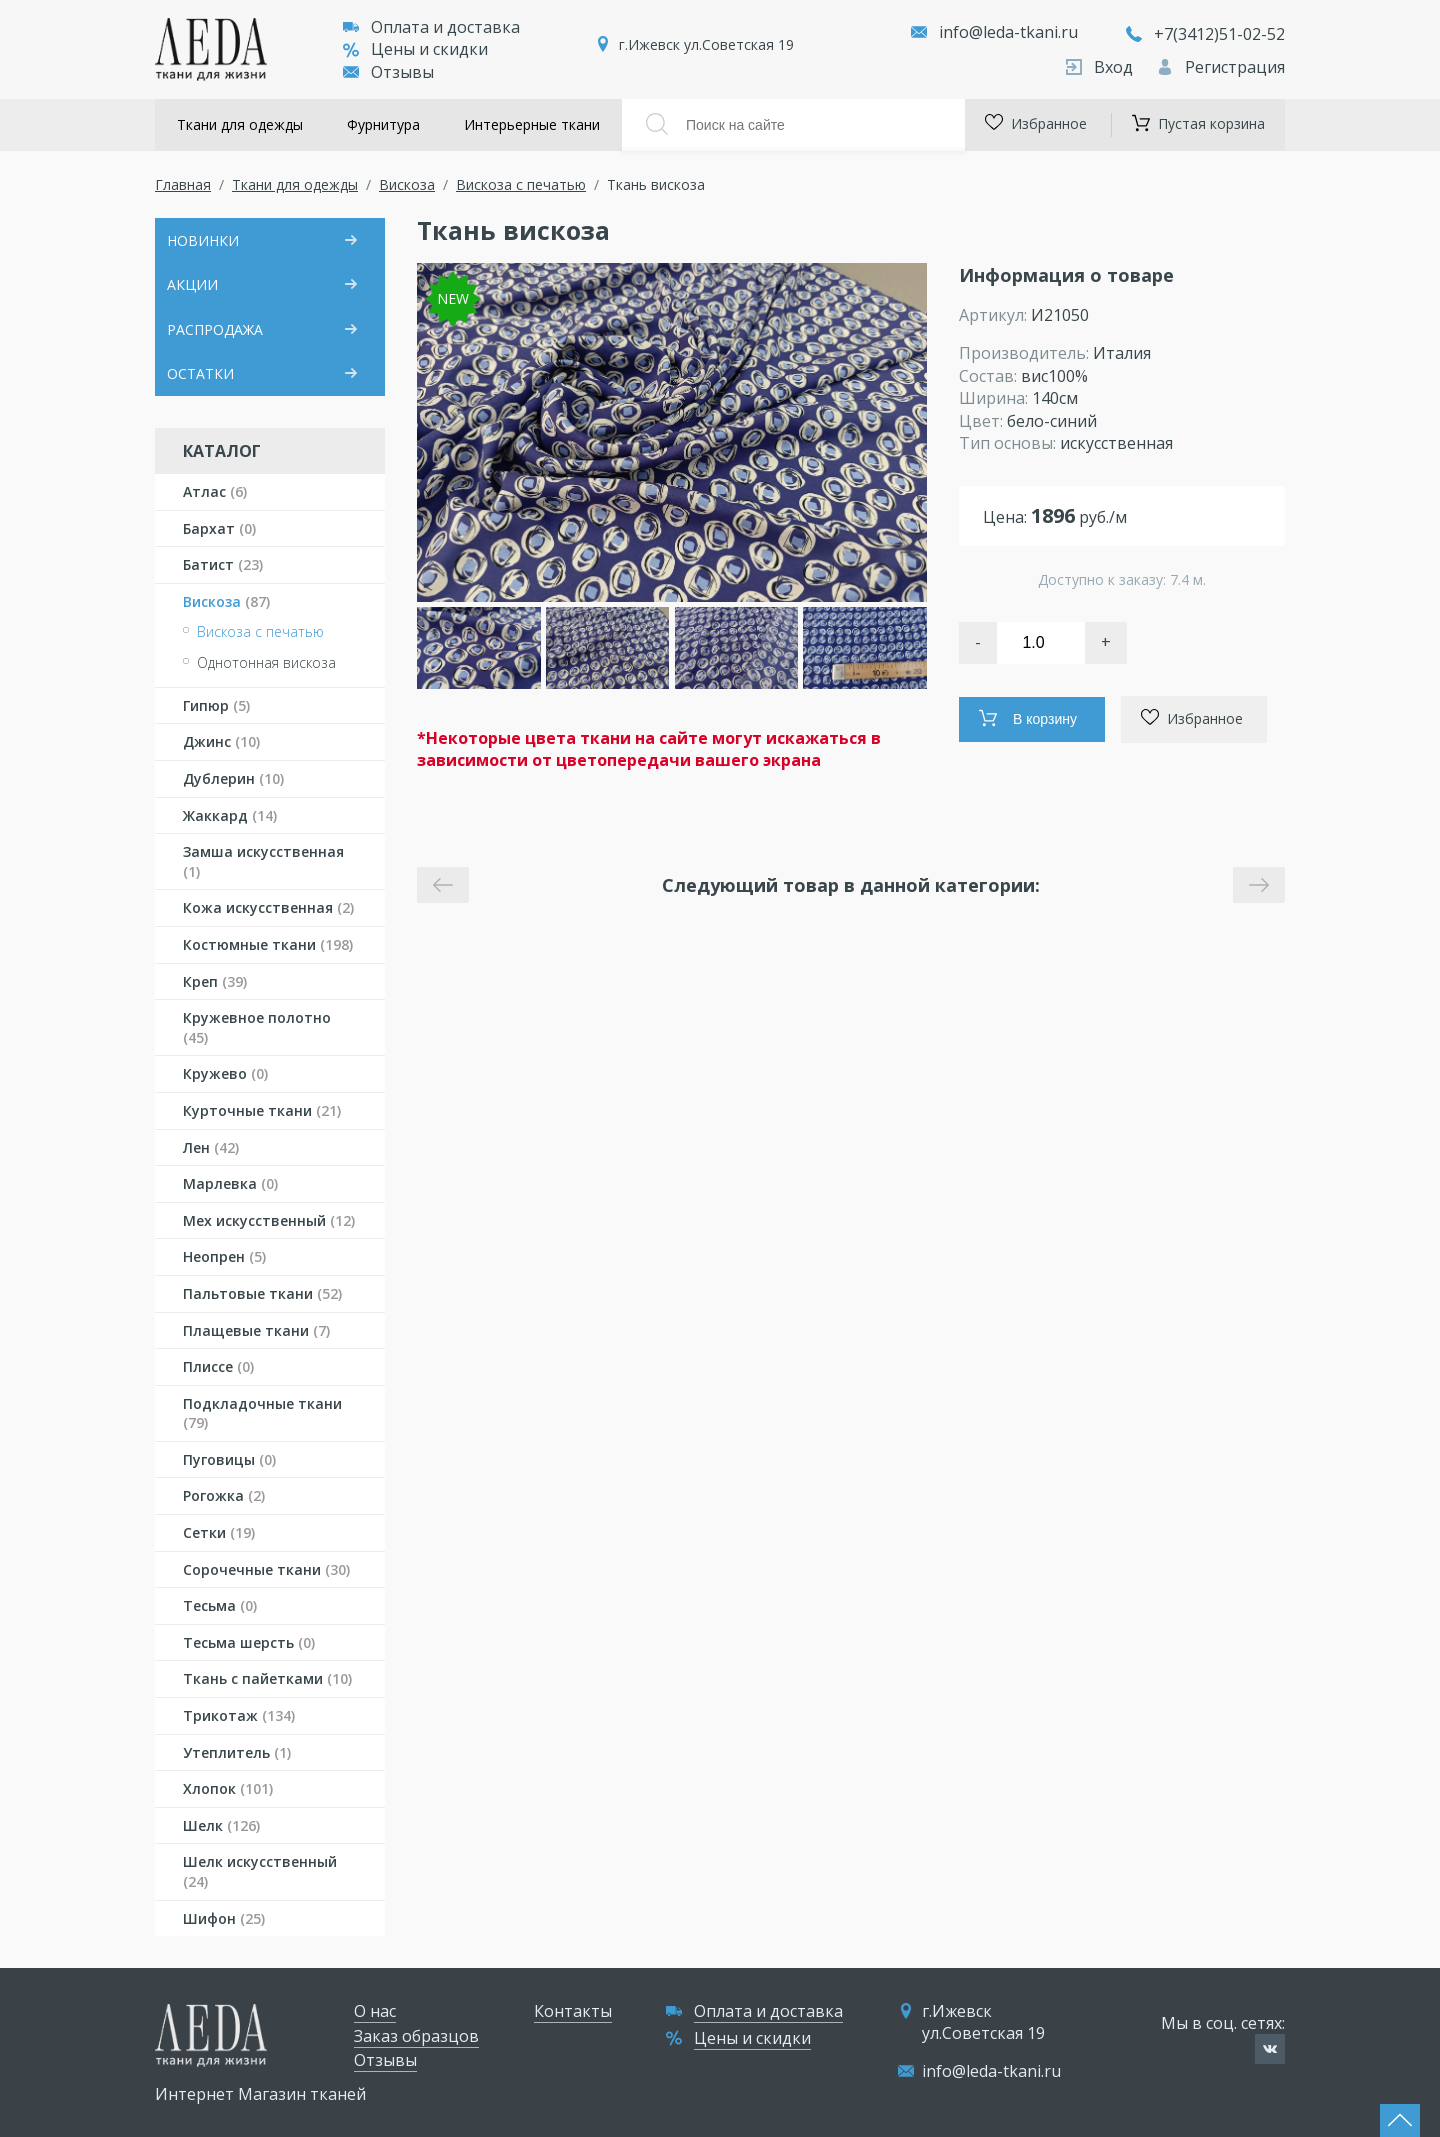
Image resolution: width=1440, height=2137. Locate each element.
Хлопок (228, 1788)
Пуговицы (229, 1459)
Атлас (215, 491)
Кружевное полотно (257, 1027)
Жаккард (230, 815)
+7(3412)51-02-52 (1205, 34)
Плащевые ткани (256, 1330)
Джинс (221, 741)
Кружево (225, 1073)
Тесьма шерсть (249, 1642)
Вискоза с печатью (521, 184)
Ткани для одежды (240, 124)
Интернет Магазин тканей (260, 2094)
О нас (375, 2011)
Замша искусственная (263, 861)
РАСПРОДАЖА (215, 329)
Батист (223, 564)
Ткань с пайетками (267, 1678)
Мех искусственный (269, 1220)
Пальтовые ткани (262, 1293)
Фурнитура (383, 124)
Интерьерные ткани (532, 124)
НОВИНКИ (203, 240)
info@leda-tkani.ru (1008, 32)
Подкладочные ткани (262, 1413)
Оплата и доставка (431, 27)
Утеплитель (237, 1752)
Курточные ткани (262, 1110)
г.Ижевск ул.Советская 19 (706, 44)
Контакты (573, 2011)
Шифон (224, 1918)
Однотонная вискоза (266, 662)
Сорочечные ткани (266, 1569)
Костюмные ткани (268, 944)
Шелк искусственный (260, 1871)
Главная (183, 184)
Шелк (221, 1825)
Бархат (219, 528)
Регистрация (1221, 67)
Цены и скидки (415, 49)
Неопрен (224, 1256)
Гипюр (216, 705)
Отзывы (388, 72)
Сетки (219, 1532)
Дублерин (233, 778)
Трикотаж (239, 1715)
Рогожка (224, 1495)
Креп (215, 981)
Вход (1101, 67)
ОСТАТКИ (200, 373)
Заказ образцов (416, 2036)
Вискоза (407, 184)
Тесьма (220, 1605)
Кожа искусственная (268, 907)
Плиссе (218, 1366)
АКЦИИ (192, 284)
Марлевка (230, 1183)
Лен (211, 1147)
